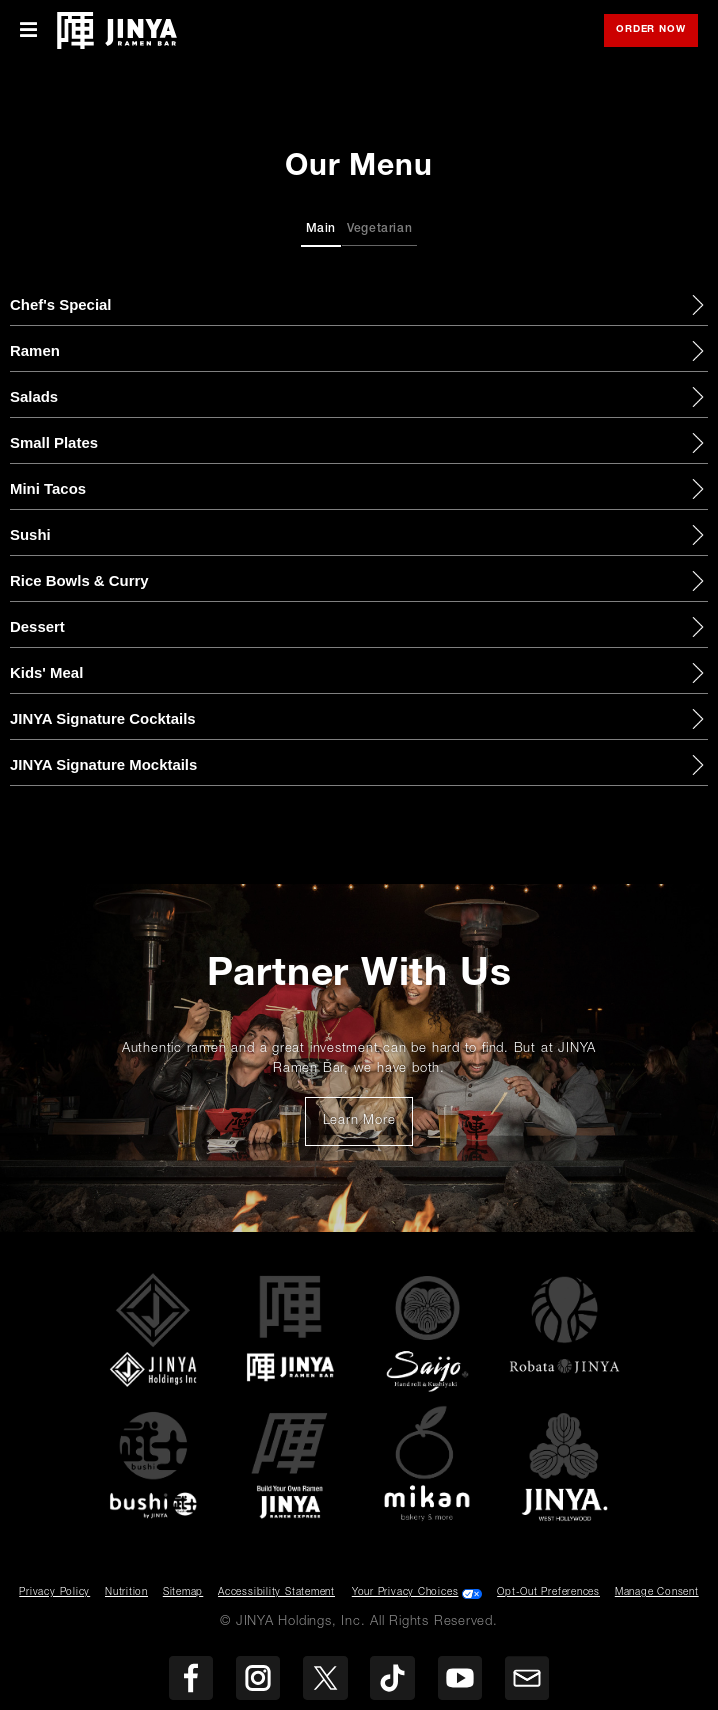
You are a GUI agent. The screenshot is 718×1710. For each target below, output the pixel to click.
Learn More (368, 1127)
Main (321, 229)
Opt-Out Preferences (548, 1593)
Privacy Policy (54, 1593)
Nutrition (126, 1593)
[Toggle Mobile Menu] (28, 30)
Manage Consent (657, 1593)
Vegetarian (380, 229)
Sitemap (183, 1593)
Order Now (657, 31)
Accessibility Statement (276, 1593)
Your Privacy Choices (405, 1593)
